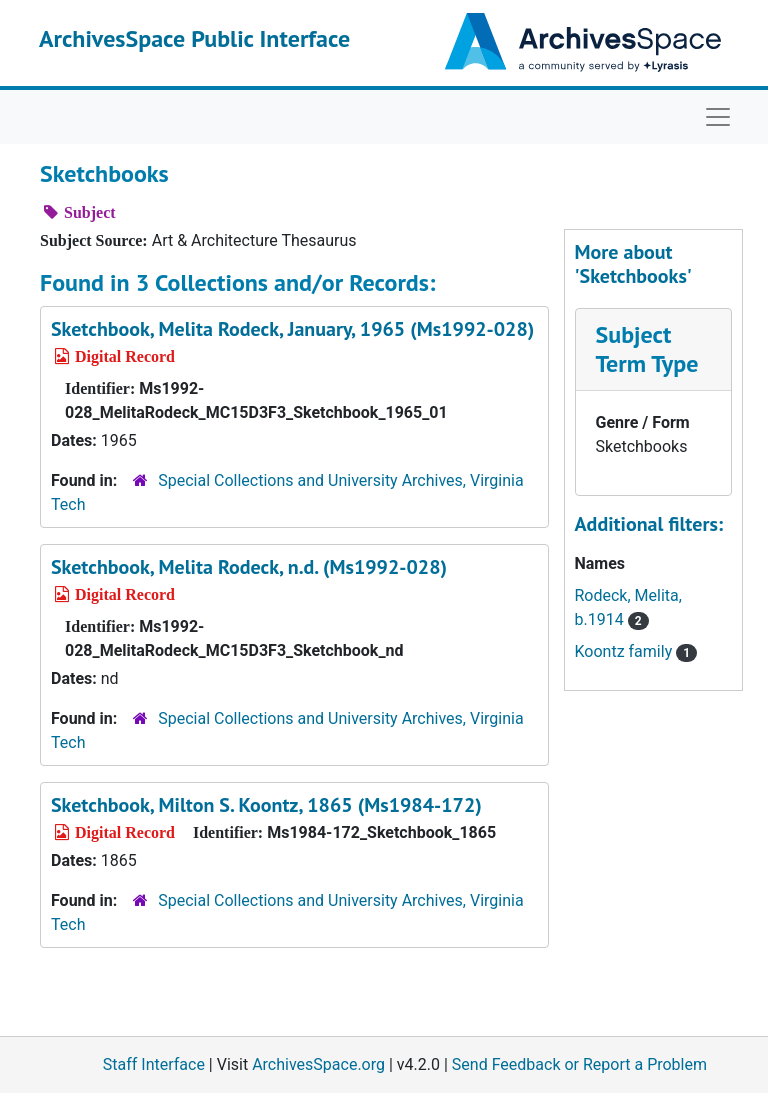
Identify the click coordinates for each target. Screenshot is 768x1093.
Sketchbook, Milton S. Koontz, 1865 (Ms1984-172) (266, 805)
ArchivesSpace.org (318, 1064)
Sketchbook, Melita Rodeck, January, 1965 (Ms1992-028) (292, 329)
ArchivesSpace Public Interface (194, 38)
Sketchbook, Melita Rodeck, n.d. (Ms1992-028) (249, 567)
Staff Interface (154, 1064)
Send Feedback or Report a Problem (579, 1064)
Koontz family (636, 651)
